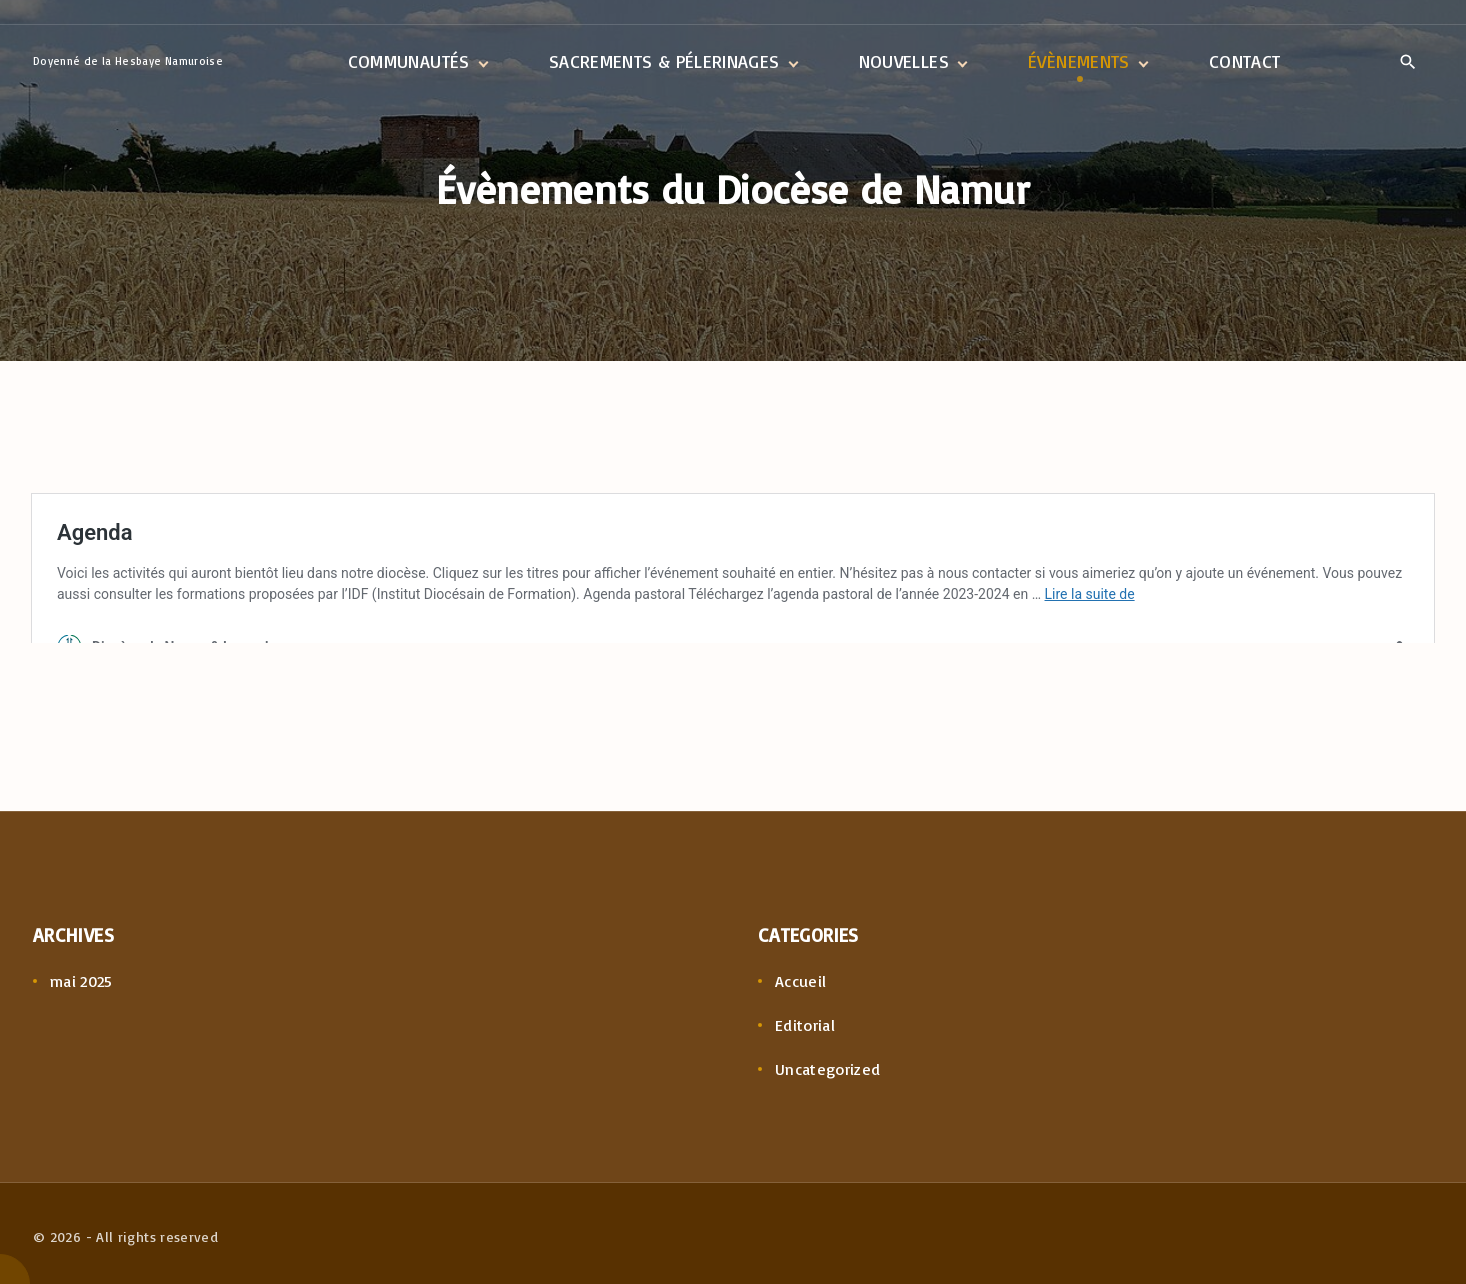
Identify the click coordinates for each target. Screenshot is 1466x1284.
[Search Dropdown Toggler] (1407, 63)
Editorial (805, 1025)
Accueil (801, 981)
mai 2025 (81, 981)
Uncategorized (828, 1069)
